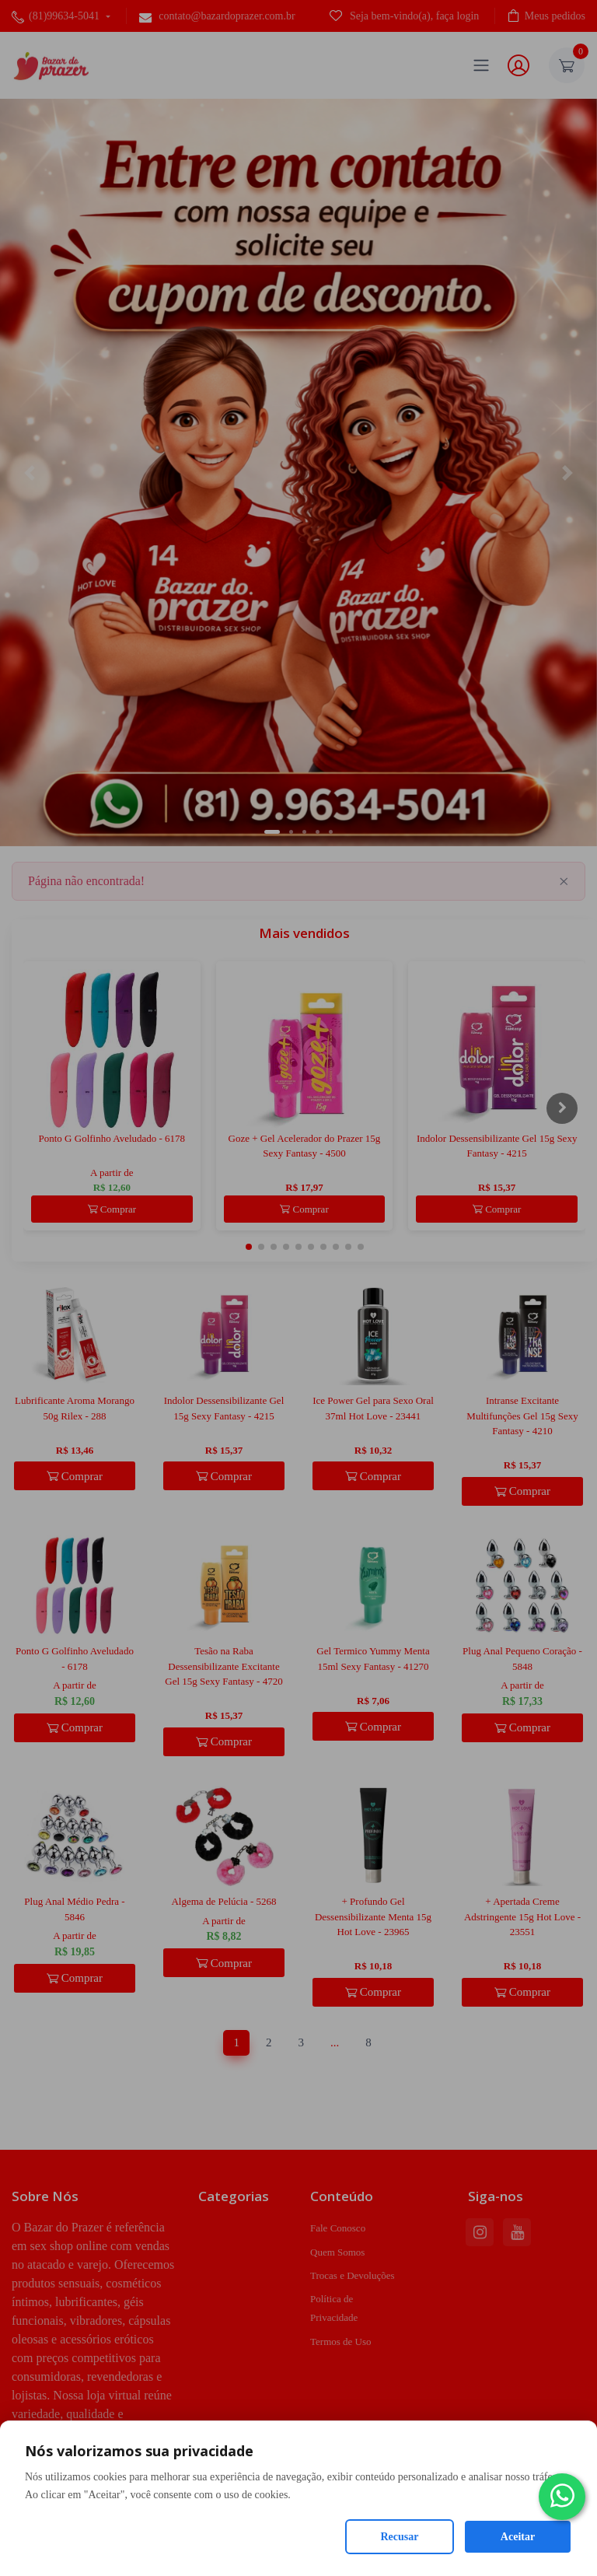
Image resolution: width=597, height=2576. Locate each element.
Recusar (400, 2537)
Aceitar (518, 2537)
